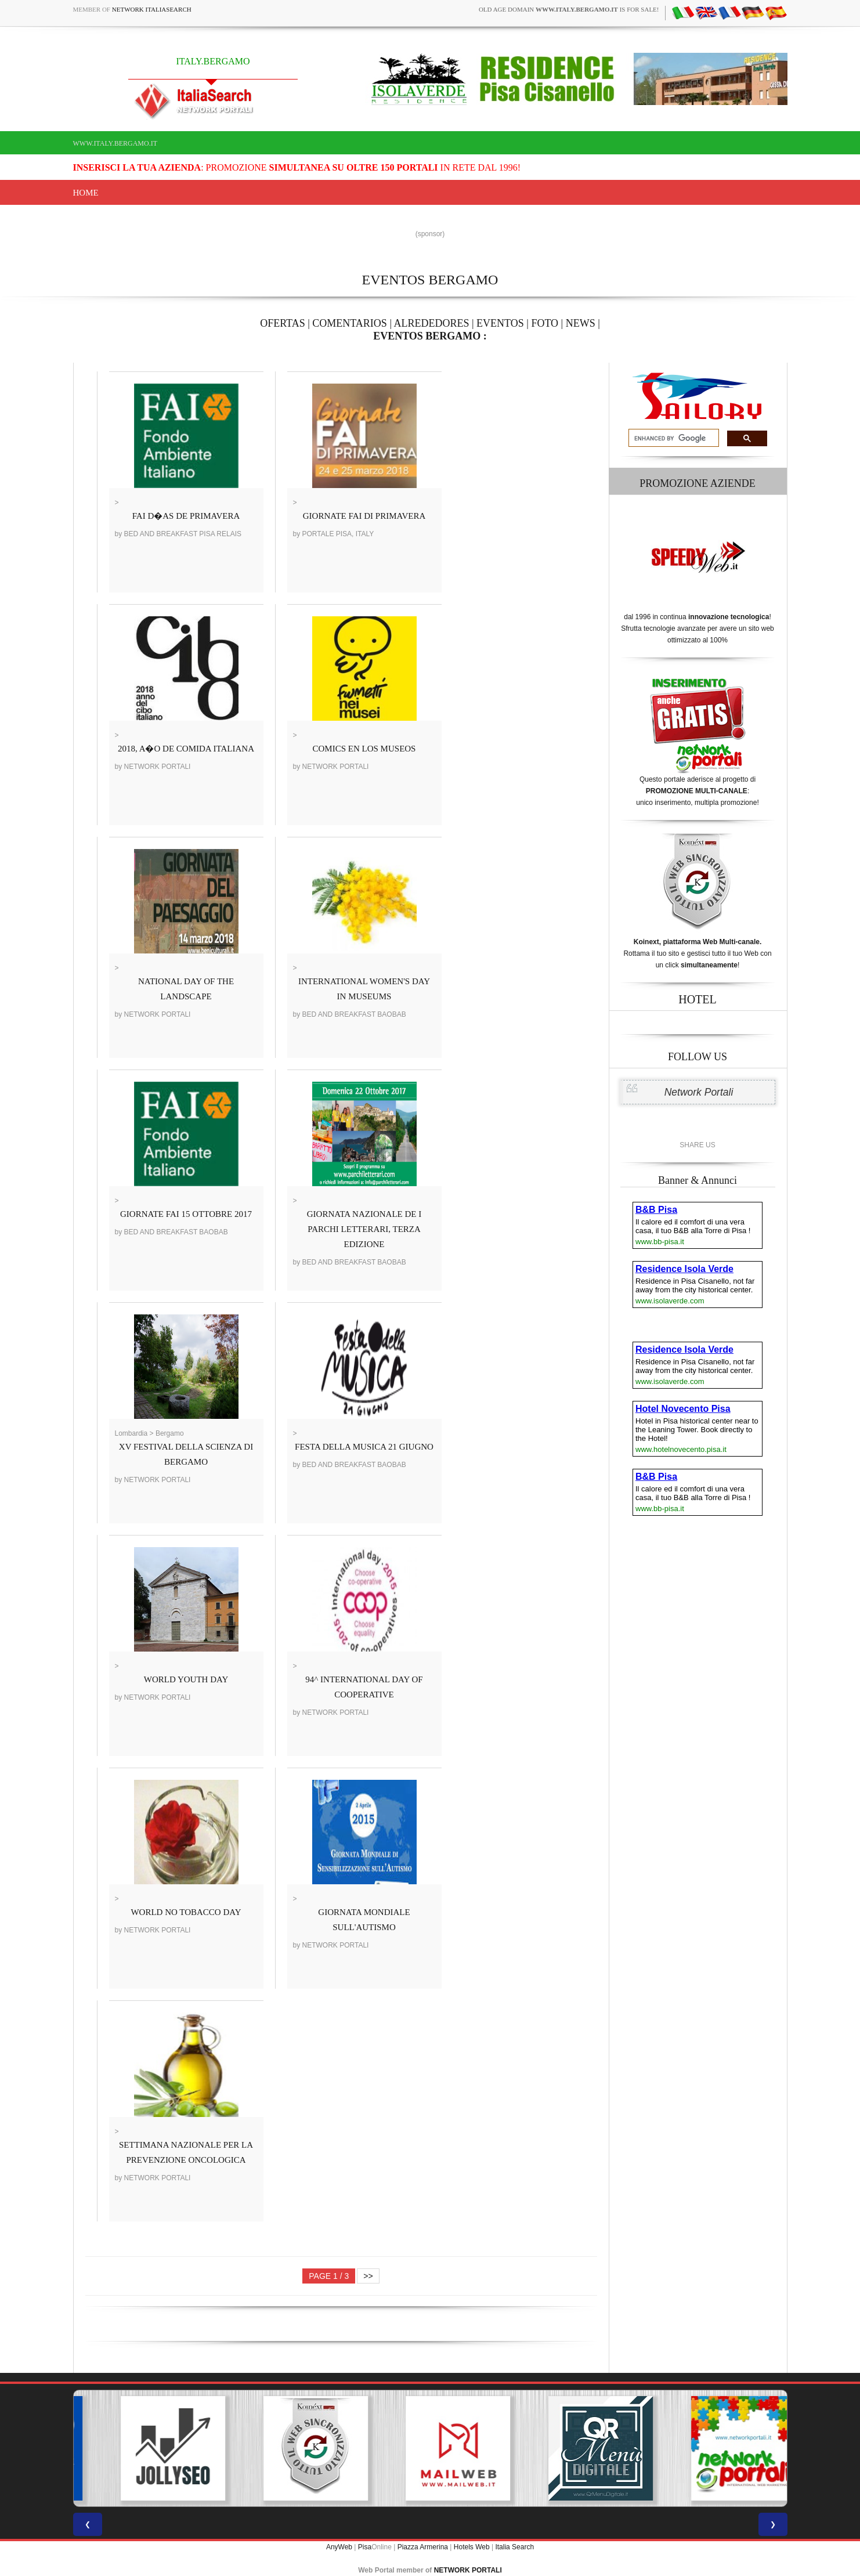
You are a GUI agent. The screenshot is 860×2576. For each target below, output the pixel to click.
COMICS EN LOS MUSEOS (364, 748)
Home (86, 192)
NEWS (580, 323)
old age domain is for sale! (569, 9)
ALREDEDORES (431, 323)
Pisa (364, 2547)
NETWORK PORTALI (468, 2570)
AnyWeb (339, 2547)
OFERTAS (282, 323)
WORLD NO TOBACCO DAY (186, 1912)
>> (368, 2276)
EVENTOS (500, 323)
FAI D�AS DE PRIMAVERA (186, 516)
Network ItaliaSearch (151, 9)
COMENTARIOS (349, 323)
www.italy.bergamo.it (115, 143)
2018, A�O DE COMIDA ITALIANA (186, 748)
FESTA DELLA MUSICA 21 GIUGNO (364, 1446)
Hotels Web (472, 2547)
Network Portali (698, 1092)
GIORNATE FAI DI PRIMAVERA (364, 516)
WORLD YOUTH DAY (186, 1679)
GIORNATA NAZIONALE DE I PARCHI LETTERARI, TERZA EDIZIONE (364, 1229)
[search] (672, 438)
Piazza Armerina (423, 2547)
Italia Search (514, 2547)
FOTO (544, 323)
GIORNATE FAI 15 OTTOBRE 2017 (186, 1214)
